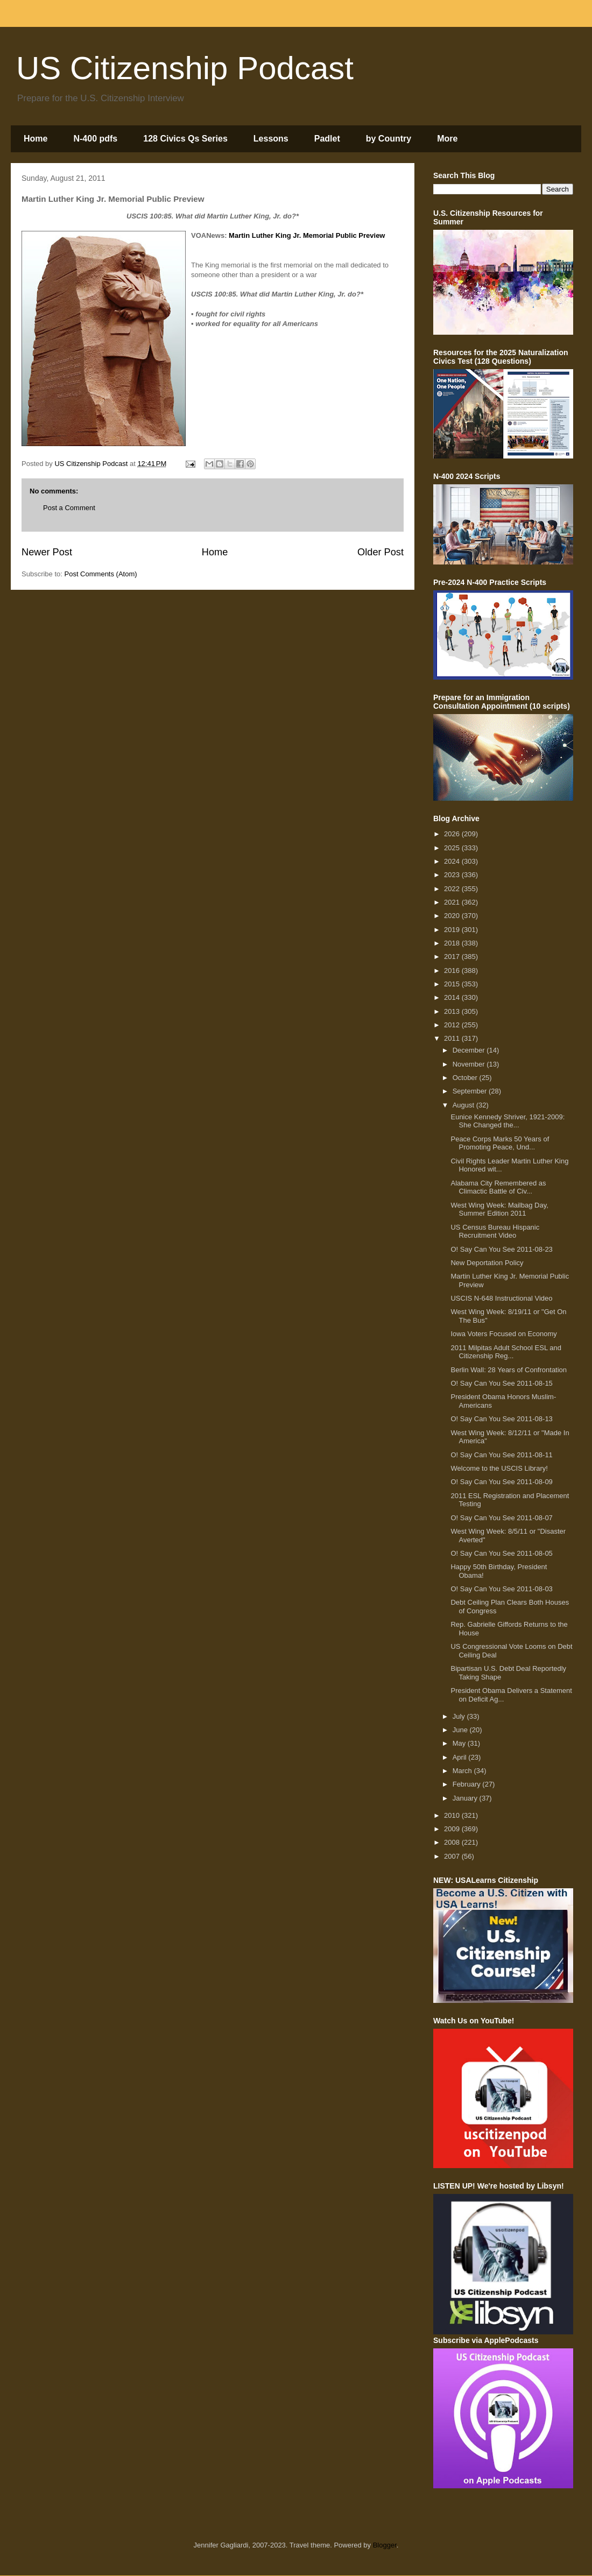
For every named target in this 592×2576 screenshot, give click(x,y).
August (464, 1105)
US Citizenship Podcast (185, 68)
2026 (453, 834)
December (470, 1050)
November (470, 1064)
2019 (453, 930)
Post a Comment (69, 508)
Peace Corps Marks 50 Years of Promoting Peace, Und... (499, 1143)
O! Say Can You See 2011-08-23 (501, 1249)
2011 (453, 1038)
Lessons (270, 138)
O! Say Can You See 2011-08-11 (501, 1455)
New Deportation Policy (486, 1263)
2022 (453, 889)
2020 (453, 916)
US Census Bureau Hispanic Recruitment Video (494, 1231)
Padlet (327, 138)
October (466, 1078)
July (460, 1716)
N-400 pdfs (95, 138)
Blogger (385, 2545)
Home (35, 138)
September (471, 1091)
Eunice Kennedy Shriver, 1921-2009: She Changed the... (507, 1121)
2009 (453, 1829)
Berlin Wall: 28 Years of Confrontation (508, 1370)
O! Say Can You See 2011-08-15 (501, 1383)
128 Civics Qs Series (185, 138)
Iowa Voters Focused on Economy (503, 1334)
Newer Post (47, 552)
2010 (453, 1815)
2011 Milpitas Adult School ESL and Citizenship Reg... (505, 1352)
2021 (453, 902)
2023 (453, 875)
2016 (453, 970)
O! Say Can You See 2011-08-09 (501, 1482)
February (468, 1784)
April (461, 1757)
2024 (453, 861)
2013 (453, 1011)
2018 (453, 943)
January (466, 1798)
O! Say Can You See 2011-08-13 (501, 1419)
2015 (453, 984)
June (461, 1730)
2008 (453, 1842)
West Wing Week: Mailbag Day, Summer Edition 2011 (499, 1209)
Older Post (380, 552)
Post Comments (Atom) (101, 574)
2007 (453, 1856)
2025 (453, 848)
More (447, 138)
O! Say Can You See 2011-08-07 (501, 1518)
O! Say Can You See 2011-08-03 (501, 1589)
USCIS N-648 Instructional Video (501, 1298)
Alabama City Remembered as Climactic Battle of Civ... (498, 1187)
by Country (388, 138)
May (460, 1743)
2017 (453, 956)
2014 (453, 997)
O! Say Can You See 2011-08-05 (501, 1553)
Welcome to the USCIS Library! (498, 1468)
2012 (453, 1025)
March (463, 1771)
